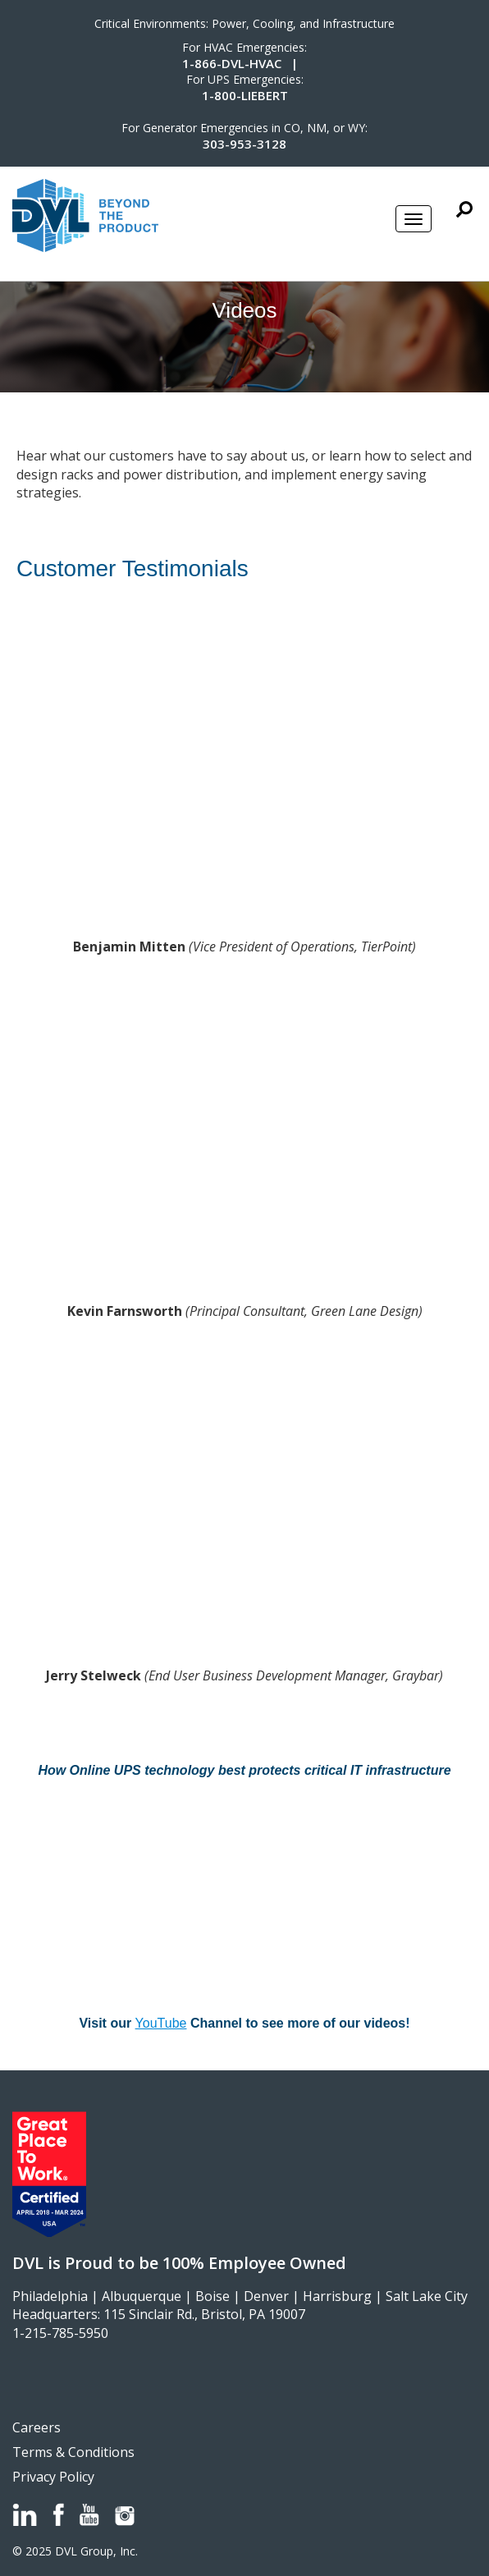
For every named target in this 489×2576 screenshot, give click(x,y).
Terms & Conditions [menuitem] (73, 2452)
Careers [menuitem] (36, 2427)
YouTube (161, 2023)
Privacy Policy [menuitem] (53, 2477)
